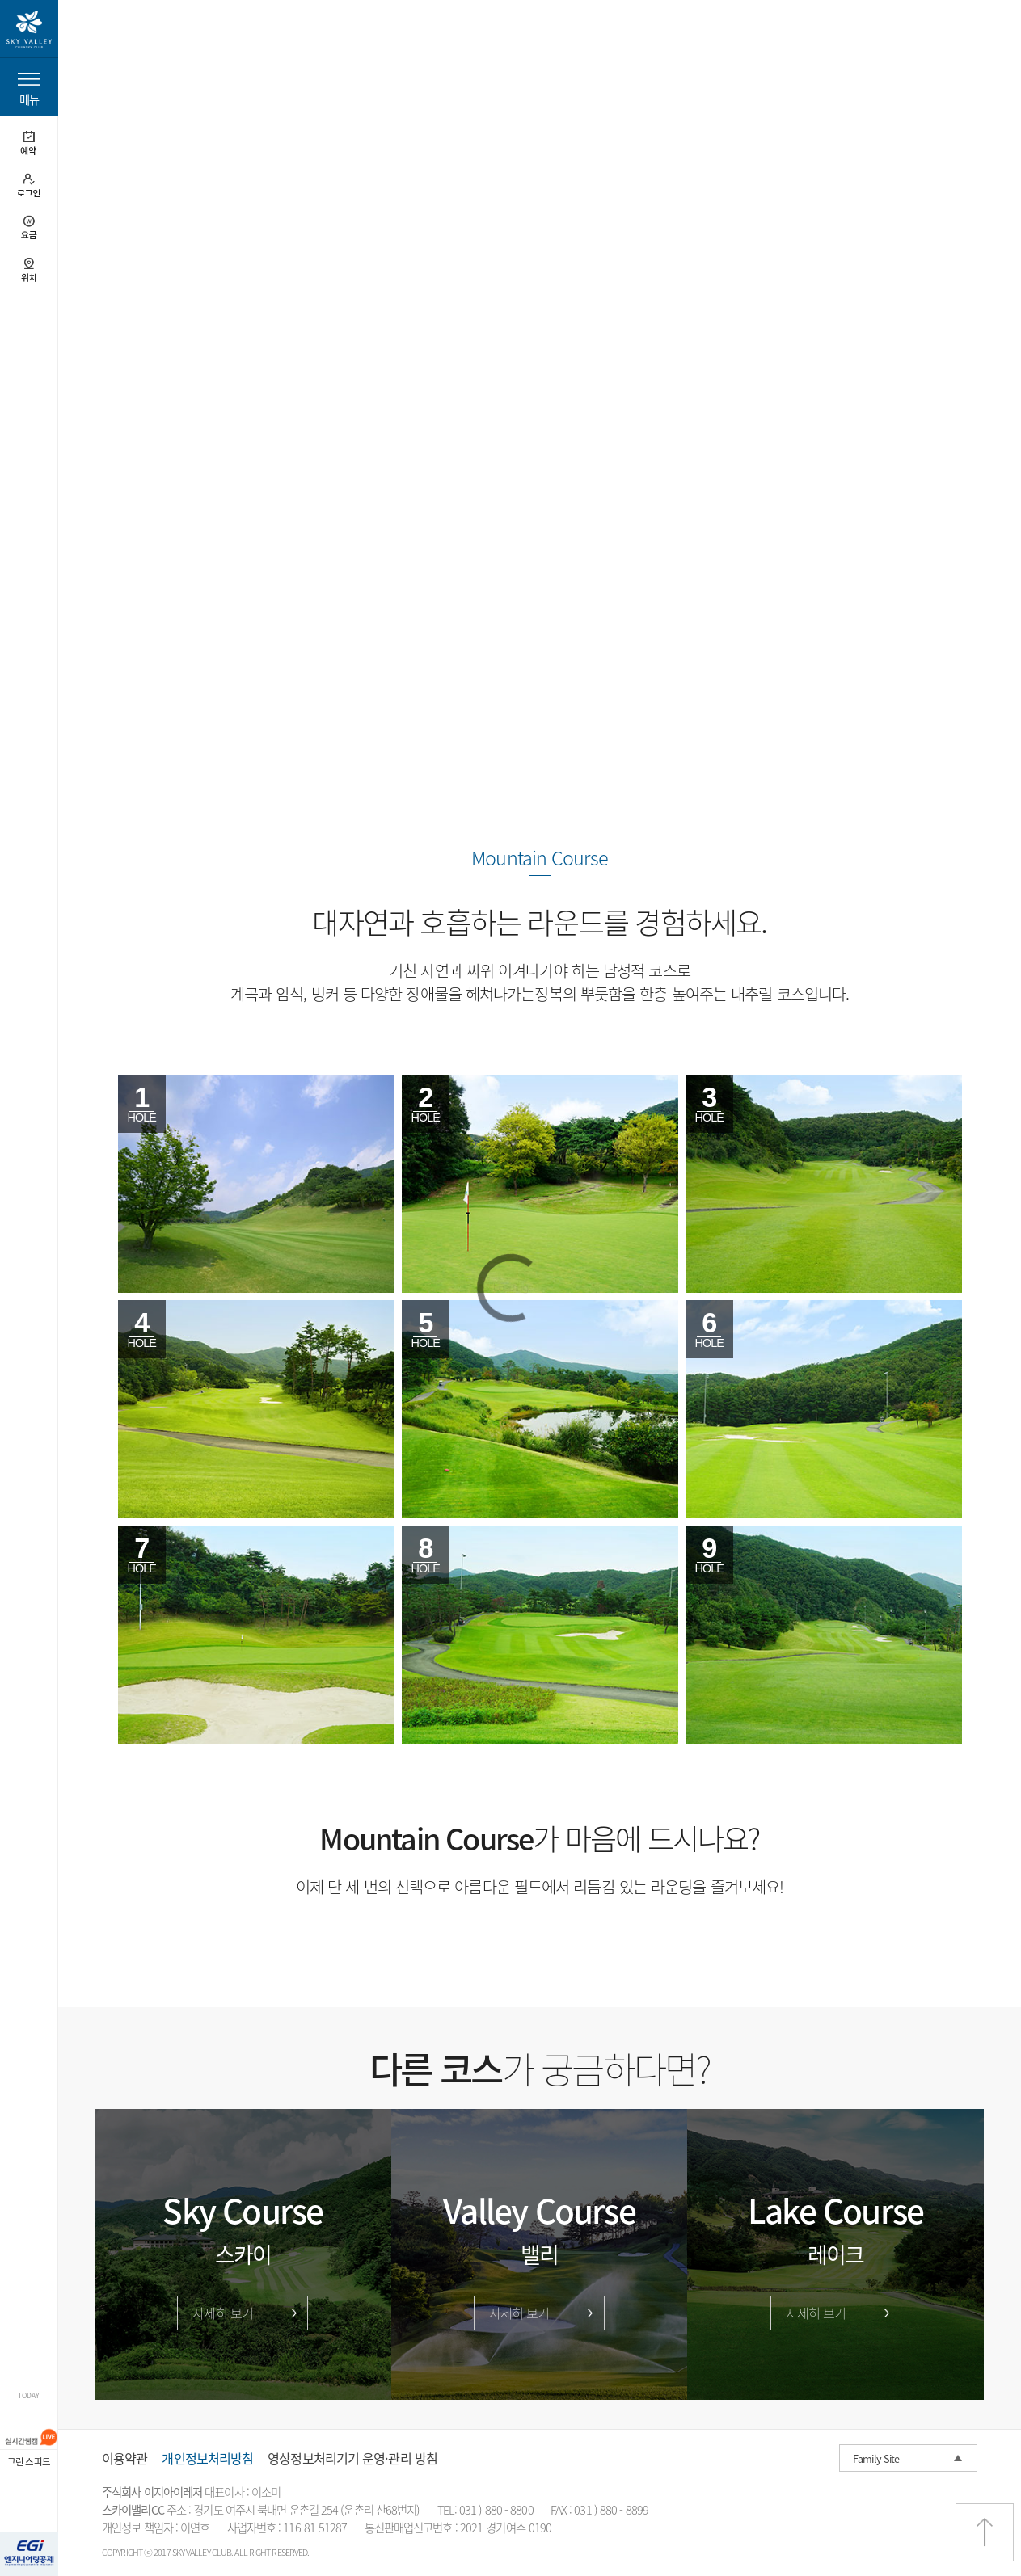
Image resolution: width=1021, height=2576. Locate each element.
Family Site (876, 2458)
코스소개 (154, 46)
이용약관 (124, 2458)
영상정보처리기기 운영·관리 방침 (352, 2458)
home (109, 46)
